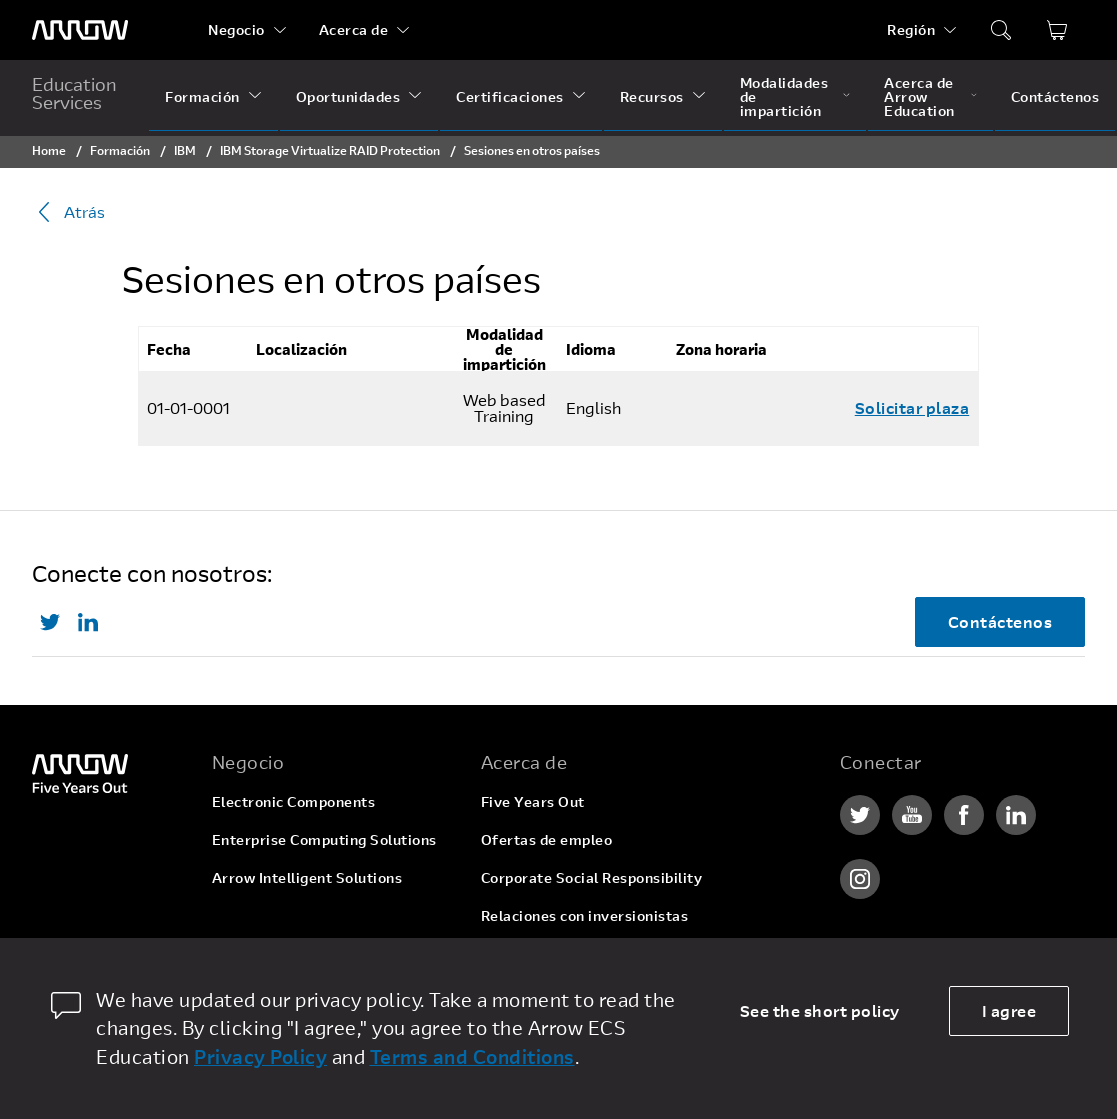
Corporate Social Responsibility (592, 877)
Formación (202, 96)
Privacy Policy (260, 1056)
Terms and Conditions (472, 1056)
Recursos (652, 96)
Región (911, 29)
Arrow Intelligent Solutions (307, 877)
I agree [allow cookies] (1009, 1010)
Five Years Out (533, 801)
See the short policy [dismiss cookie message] (820, 1010)
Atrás (68, 212)
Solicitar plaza (912, 407)
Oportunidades (348, 96)
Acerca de (354, 29)
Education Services (74, 93)
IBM (185, 150)
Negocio (236, 29)
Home (49, 150)
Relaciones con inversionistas (585, 915)
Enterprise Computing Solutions (324, 839)
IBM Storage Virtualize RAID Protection (330, 150)
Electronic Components (294, 801)
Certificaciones (510, 96)
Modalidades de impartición (784, 96)
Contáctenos (1055, 96)
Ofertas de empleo (547, 839)
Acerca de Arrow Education (919, 96)
